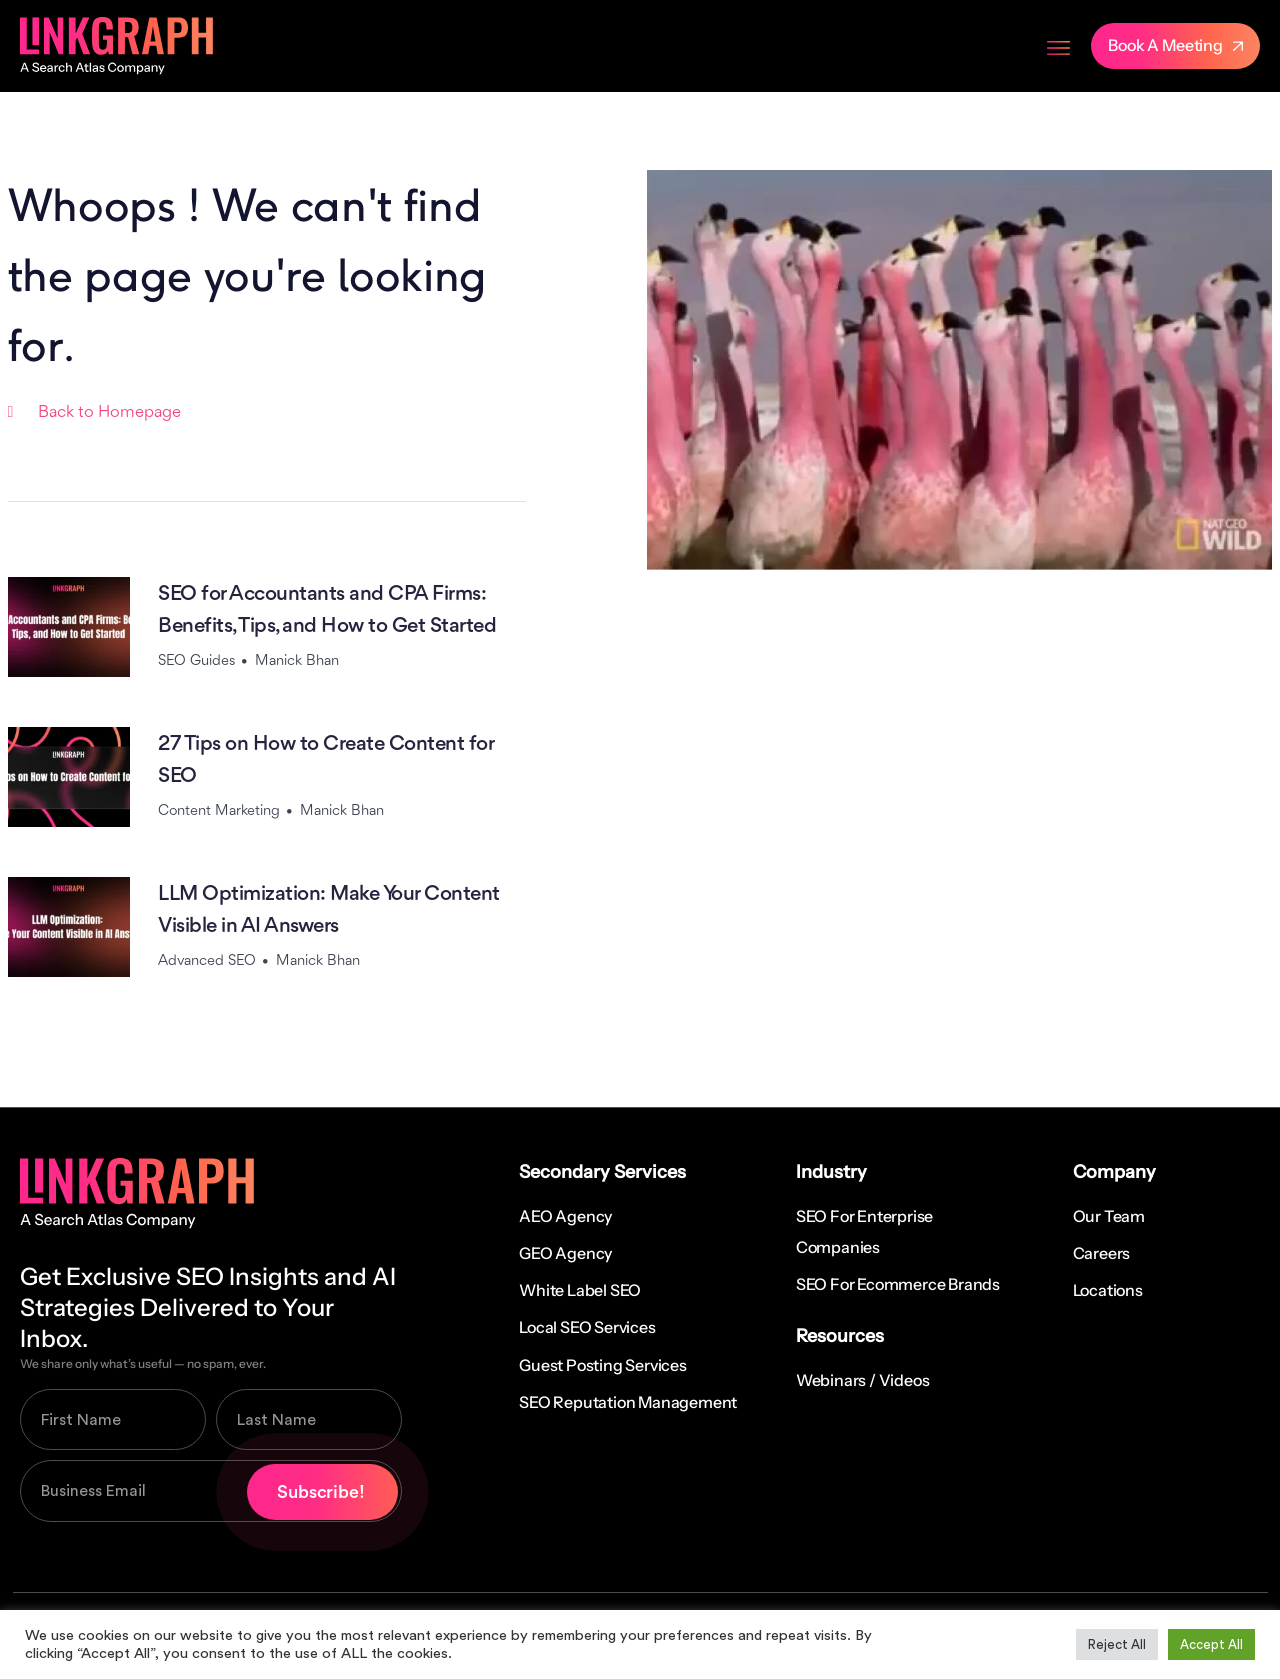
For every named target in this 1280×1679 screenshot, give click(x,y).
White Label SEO (580, 1290)
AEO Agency (565, 1216)
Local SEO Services (587, 1327)
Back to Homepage (109, 412)
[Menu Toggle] (1058, 46)
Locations (1108, 1290)
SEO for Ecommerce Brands (898, 1284)
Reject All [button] (1117, 1644)
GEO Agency (565, 1253)
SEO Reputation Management (628, 1402)
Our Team (1109, 1216)
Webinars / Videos (863, 1380)
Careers (1102, 1253)
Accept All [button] (1211, 1644)
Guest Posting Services (603, 1365)
